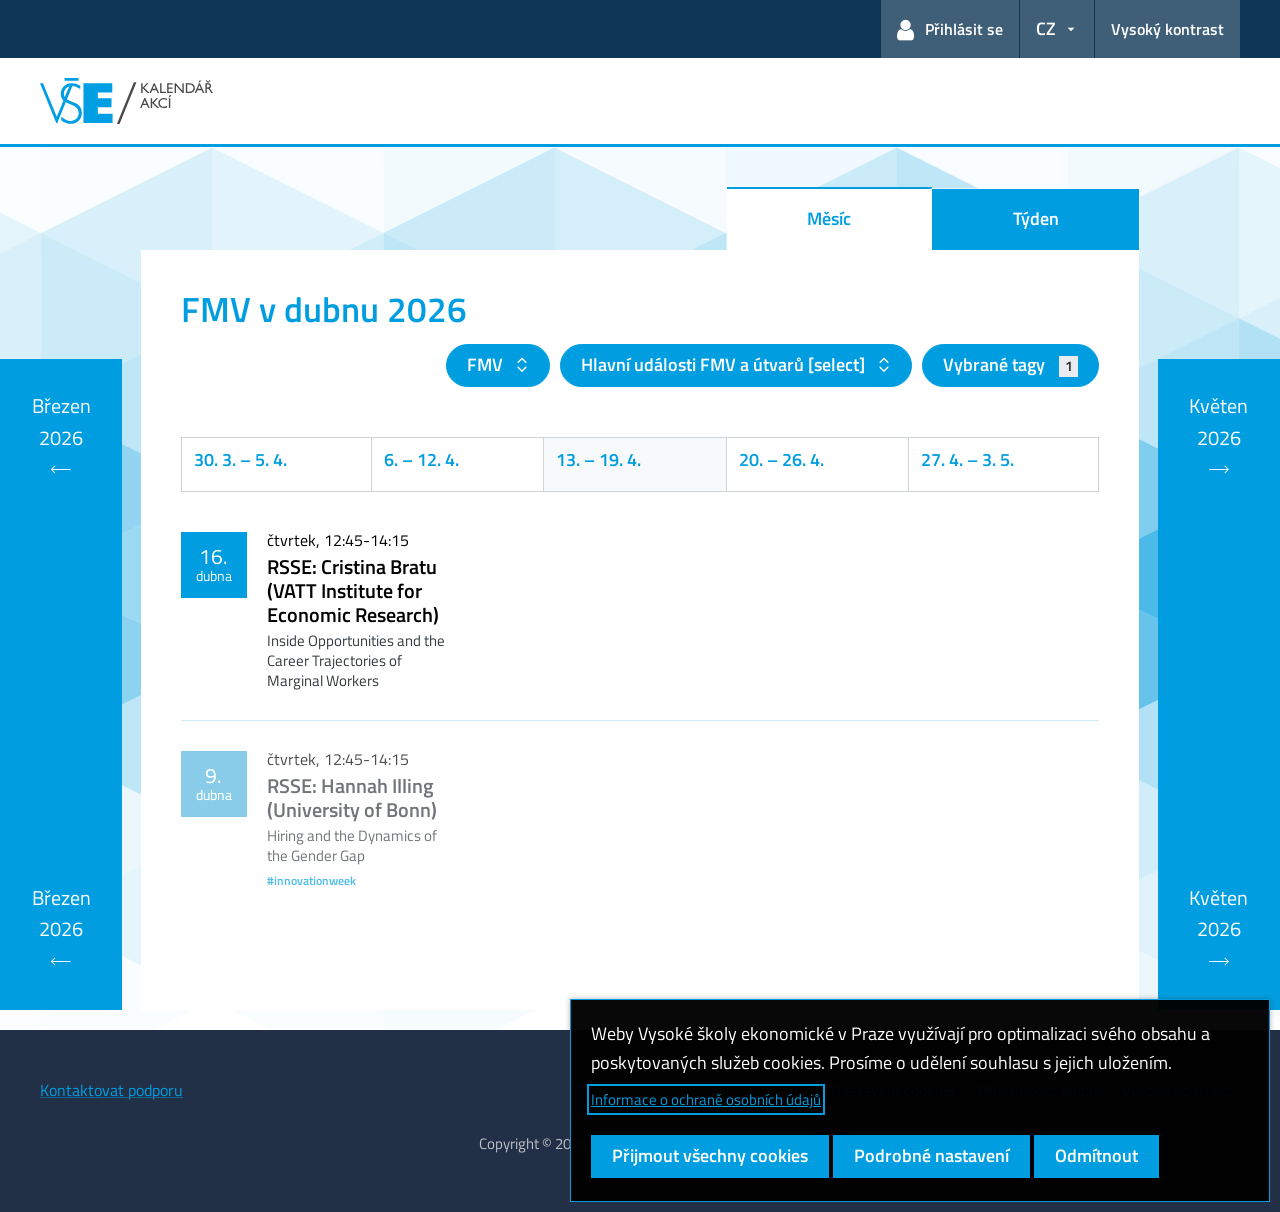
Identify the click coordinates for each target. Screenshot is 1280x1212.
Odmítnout (1096, 1155)
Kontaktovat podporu (111, 1090)
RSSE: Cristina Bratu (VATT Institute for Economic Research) (353, 590)
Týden (1036, 218)
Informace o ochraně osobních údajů (706, 1099)
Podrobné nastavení (931, 1155)
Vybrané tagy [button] (1010, 364)
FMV (487, 364)
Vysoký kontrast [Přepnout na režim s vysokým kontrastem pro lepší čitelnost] (1167, 29)
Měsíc (829, 218)
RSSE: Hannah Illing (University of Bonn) (352, 797)
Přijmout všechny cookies (710, 1155)
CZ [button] (1046, 28)
